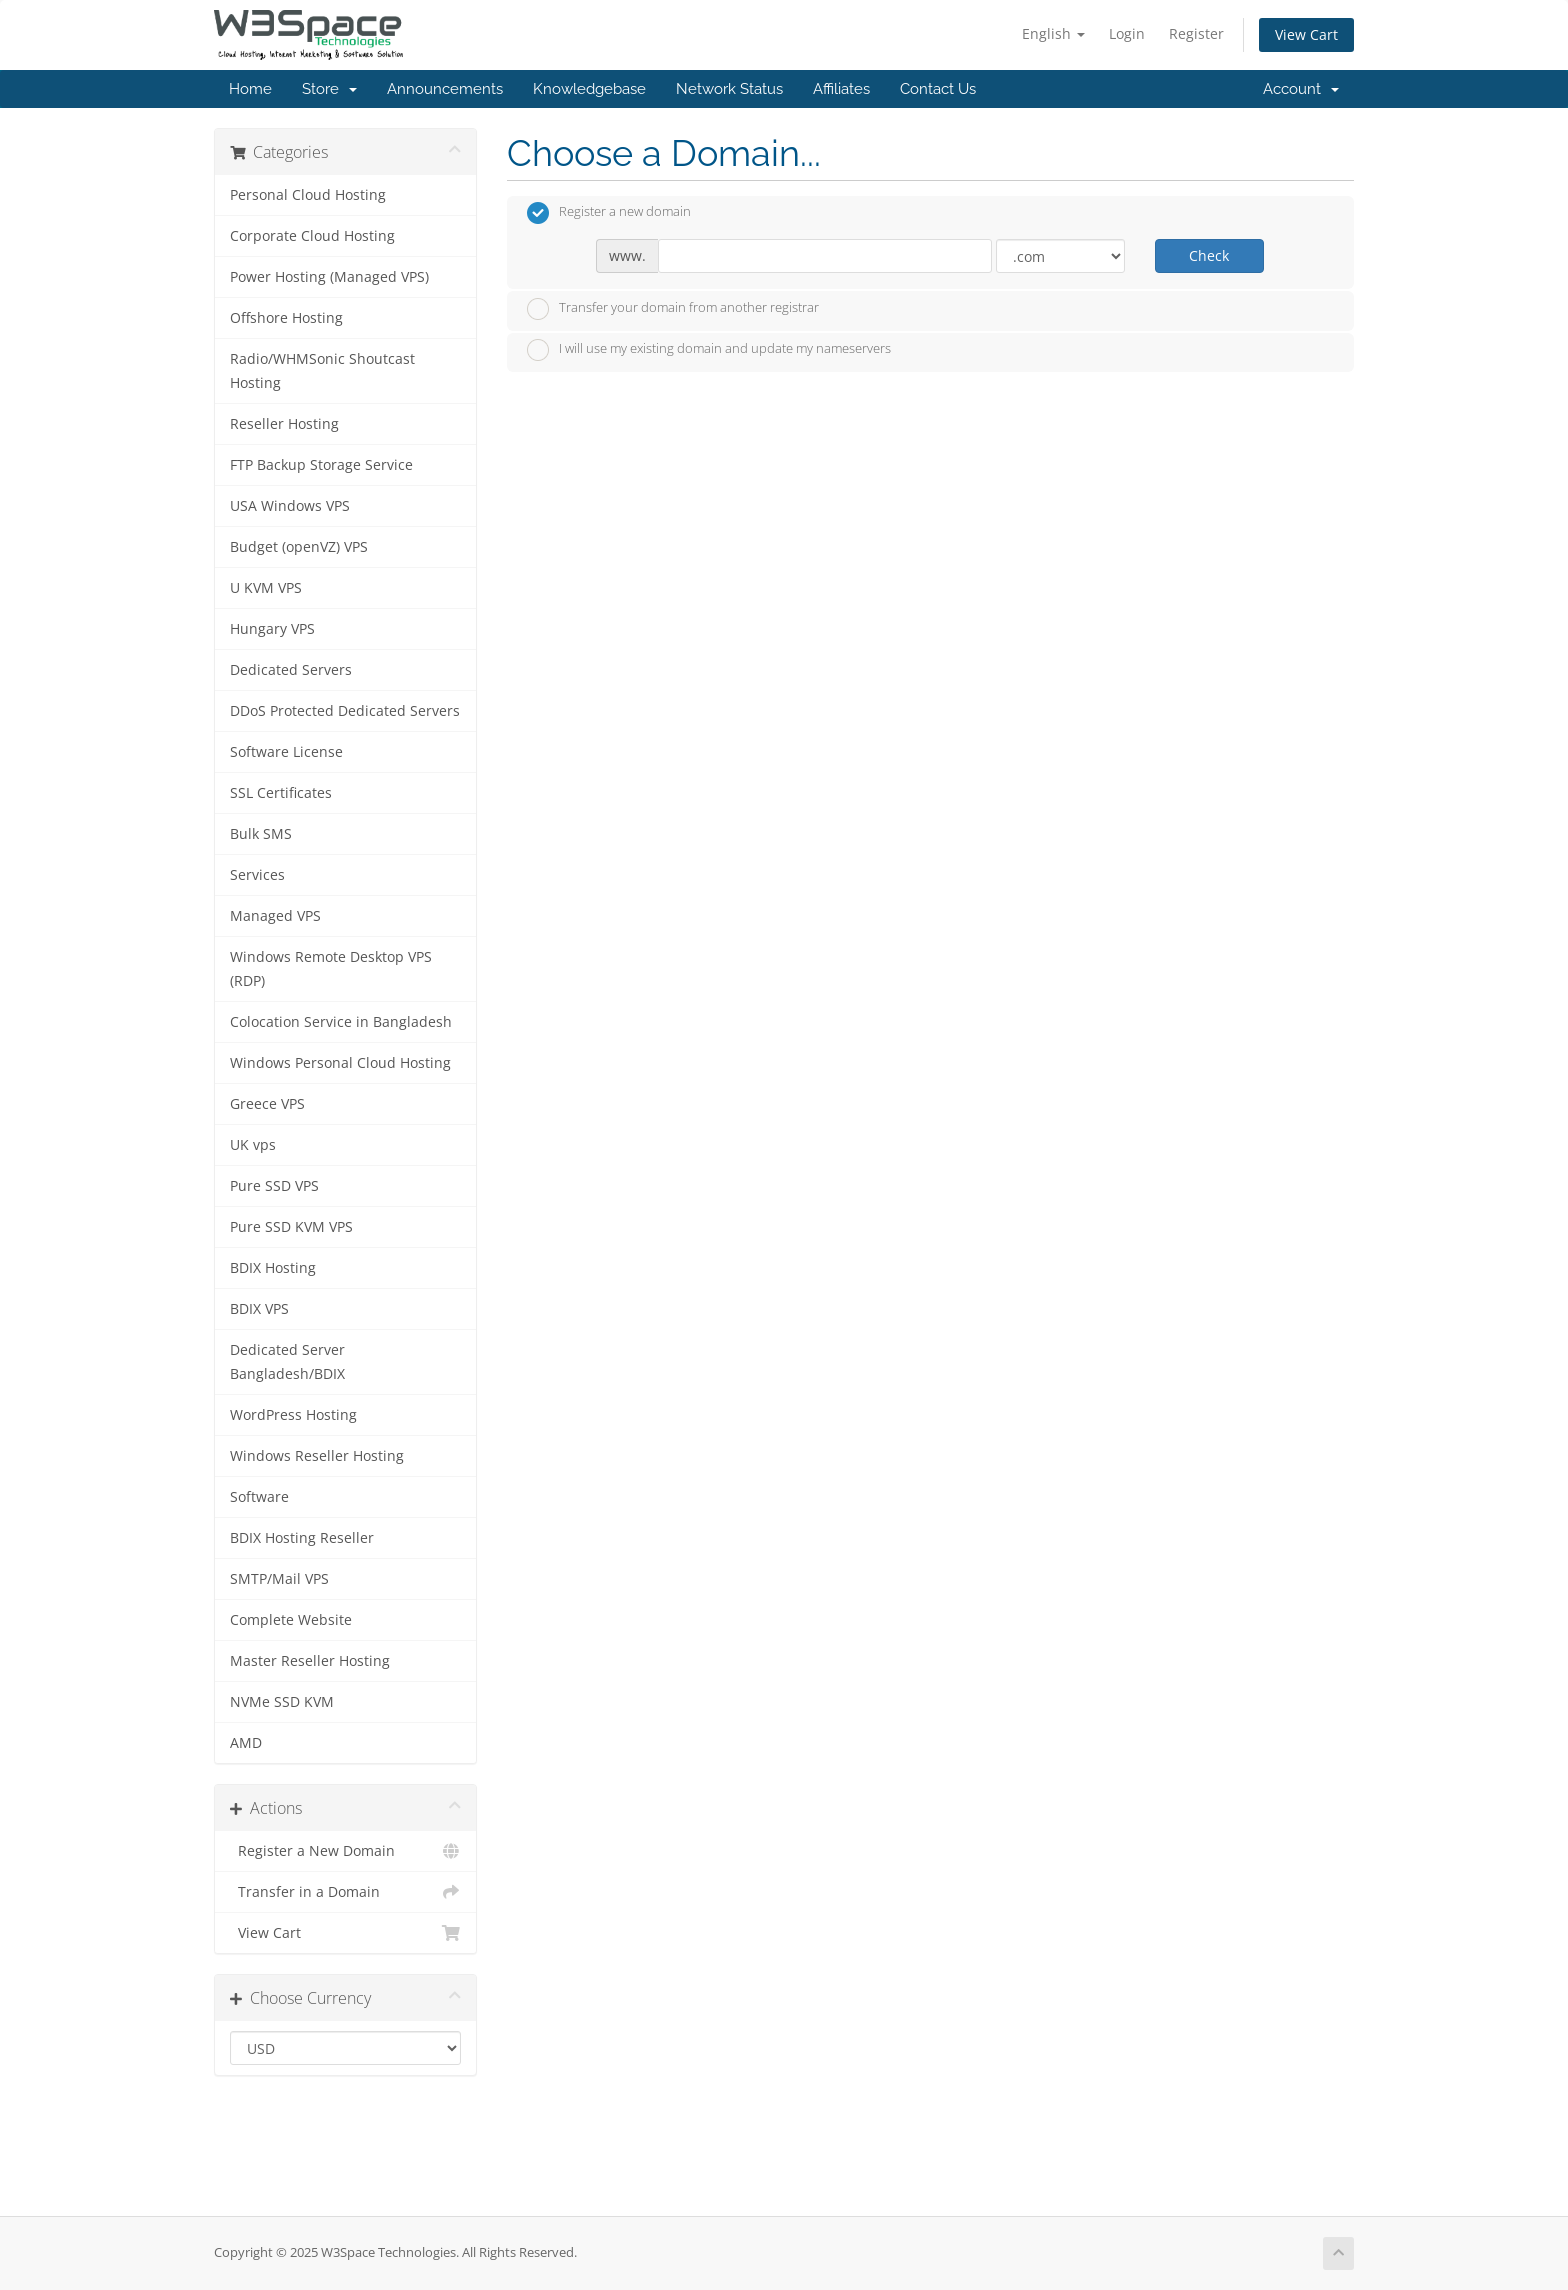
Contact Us (938, 89)
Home (250, 89)
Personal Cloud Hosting (308, 195)
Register (1196, 33)
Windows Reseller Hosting (317, 1456)
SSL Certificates (281, 793)
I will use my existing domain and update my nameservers (709, 350)
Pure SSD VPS (274, 1186)
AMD (246, 1743)
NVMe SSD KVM (282, 1702)
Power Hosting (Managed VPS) (329, 277)
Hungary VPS (272, 629)
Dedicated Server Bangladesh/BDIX (287, 1362)
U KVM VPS (266, 588)
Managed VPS (275, 916)
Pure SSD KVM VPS (291, 1227)
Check (1209, 255)
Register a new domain (609, 213)
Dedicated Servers (291, 670)
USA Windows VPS (290, 506)
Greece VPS (267, 1104)
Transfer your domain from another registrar (673, 309)
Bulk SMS (261, 834)
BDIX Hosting (273, 1268)
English (1053, 33)
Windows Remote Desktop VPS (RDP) (331, 969)
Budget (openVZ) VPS (299, 547)
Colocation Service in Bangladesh (341, 1022)
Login (1127, 33)
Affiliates (841, 89)
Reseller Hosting (284, 424)
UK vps (253, 1145)
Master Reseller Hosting (310, 1661)
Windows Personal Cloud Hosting (340, 1063)
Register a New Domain (345, 1851)
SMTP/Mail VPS (279, 1579)
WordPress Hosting (293, 1415)
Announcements (445, 89)
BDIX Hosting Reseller (302, 1538)
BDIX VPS (259, 1309)
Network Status (729, 89)
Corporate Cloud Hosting (312, 236)
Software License (286, 752)
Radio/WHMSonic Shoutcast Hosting (322, 371)
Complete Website (291, 1620)
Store (329, 89)
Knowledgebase (589, 89)
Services (257, 875)
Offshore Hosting (286, 318)
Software (259, 1497)
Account (1301, 89)
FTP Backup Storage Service (321, 465)
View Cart (1306, 34)
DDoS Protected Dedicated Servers (345, 711)
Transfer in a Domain (345, 1892)
